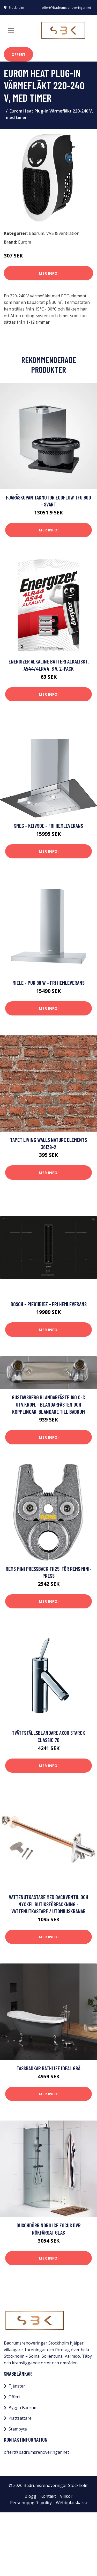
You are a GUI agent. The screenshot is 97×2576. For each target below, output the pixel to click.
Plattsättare (20, 2418)
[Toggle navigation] (11, 31)
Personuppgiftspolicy (31, 2502)
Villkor (66, 2496)
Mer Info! (48, 273)
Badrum (36, 233)
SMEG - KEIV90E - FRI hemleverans (48, 825)
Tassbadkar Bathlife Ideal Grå (48, 2068)
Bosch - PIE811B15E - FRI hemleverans (49, 1304)
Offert (18, 54)
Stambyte (18, 2429)
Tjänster (17, 2386)
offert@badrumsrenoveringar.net (66, 7)
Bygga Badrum (23, 2407)
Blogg (30, 2496)
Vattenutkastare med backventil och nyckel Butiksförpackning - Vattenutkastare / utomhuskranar (48, 1904)
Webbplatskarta (71, 2502)
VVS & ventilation (62, 233)
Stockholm (16, 7)
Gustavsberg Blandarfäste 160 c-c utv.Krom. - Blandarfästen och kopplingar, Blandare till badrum (48, 1404)
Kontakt (48, 2496)
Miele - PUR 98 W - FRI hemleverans (48, 982)
